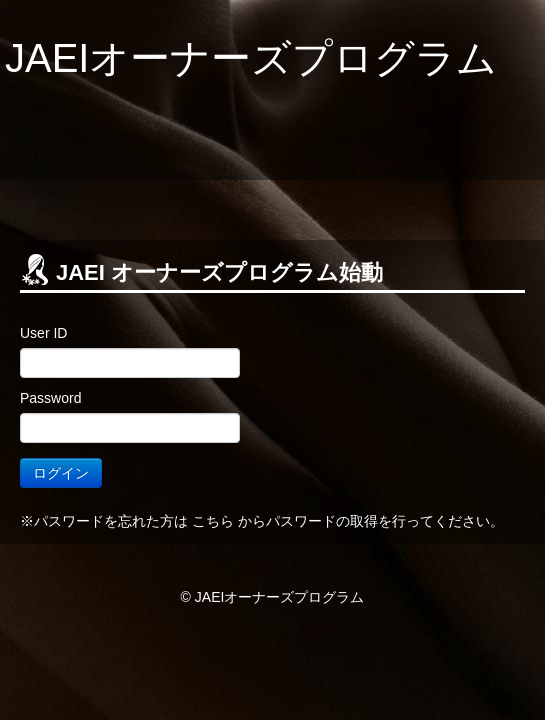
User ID (43, 333)
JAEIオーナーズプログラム (251, 58)
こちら (213, 521)
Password (50, 398)
